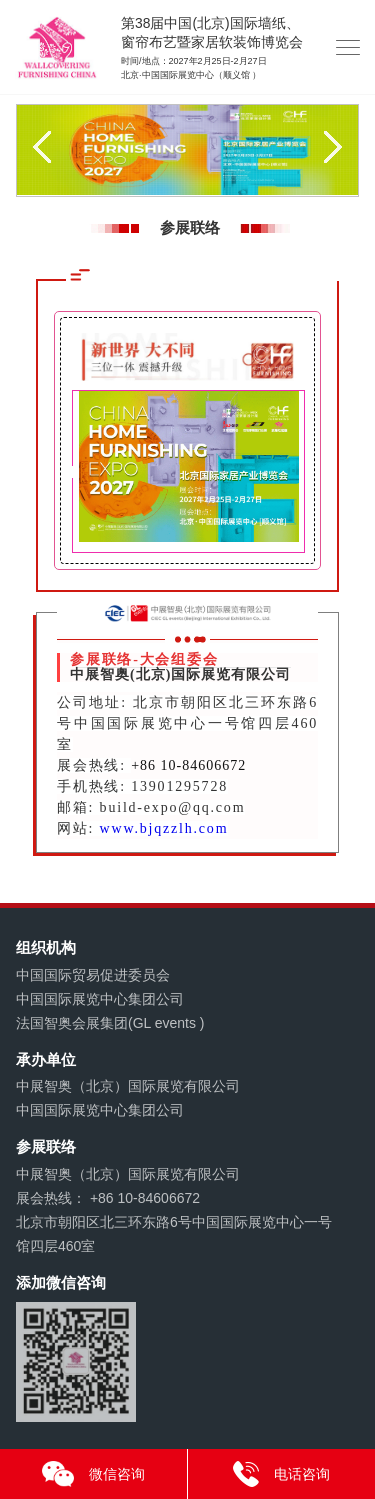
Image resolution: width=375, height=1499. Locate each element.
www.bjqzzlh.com (164, 828)
